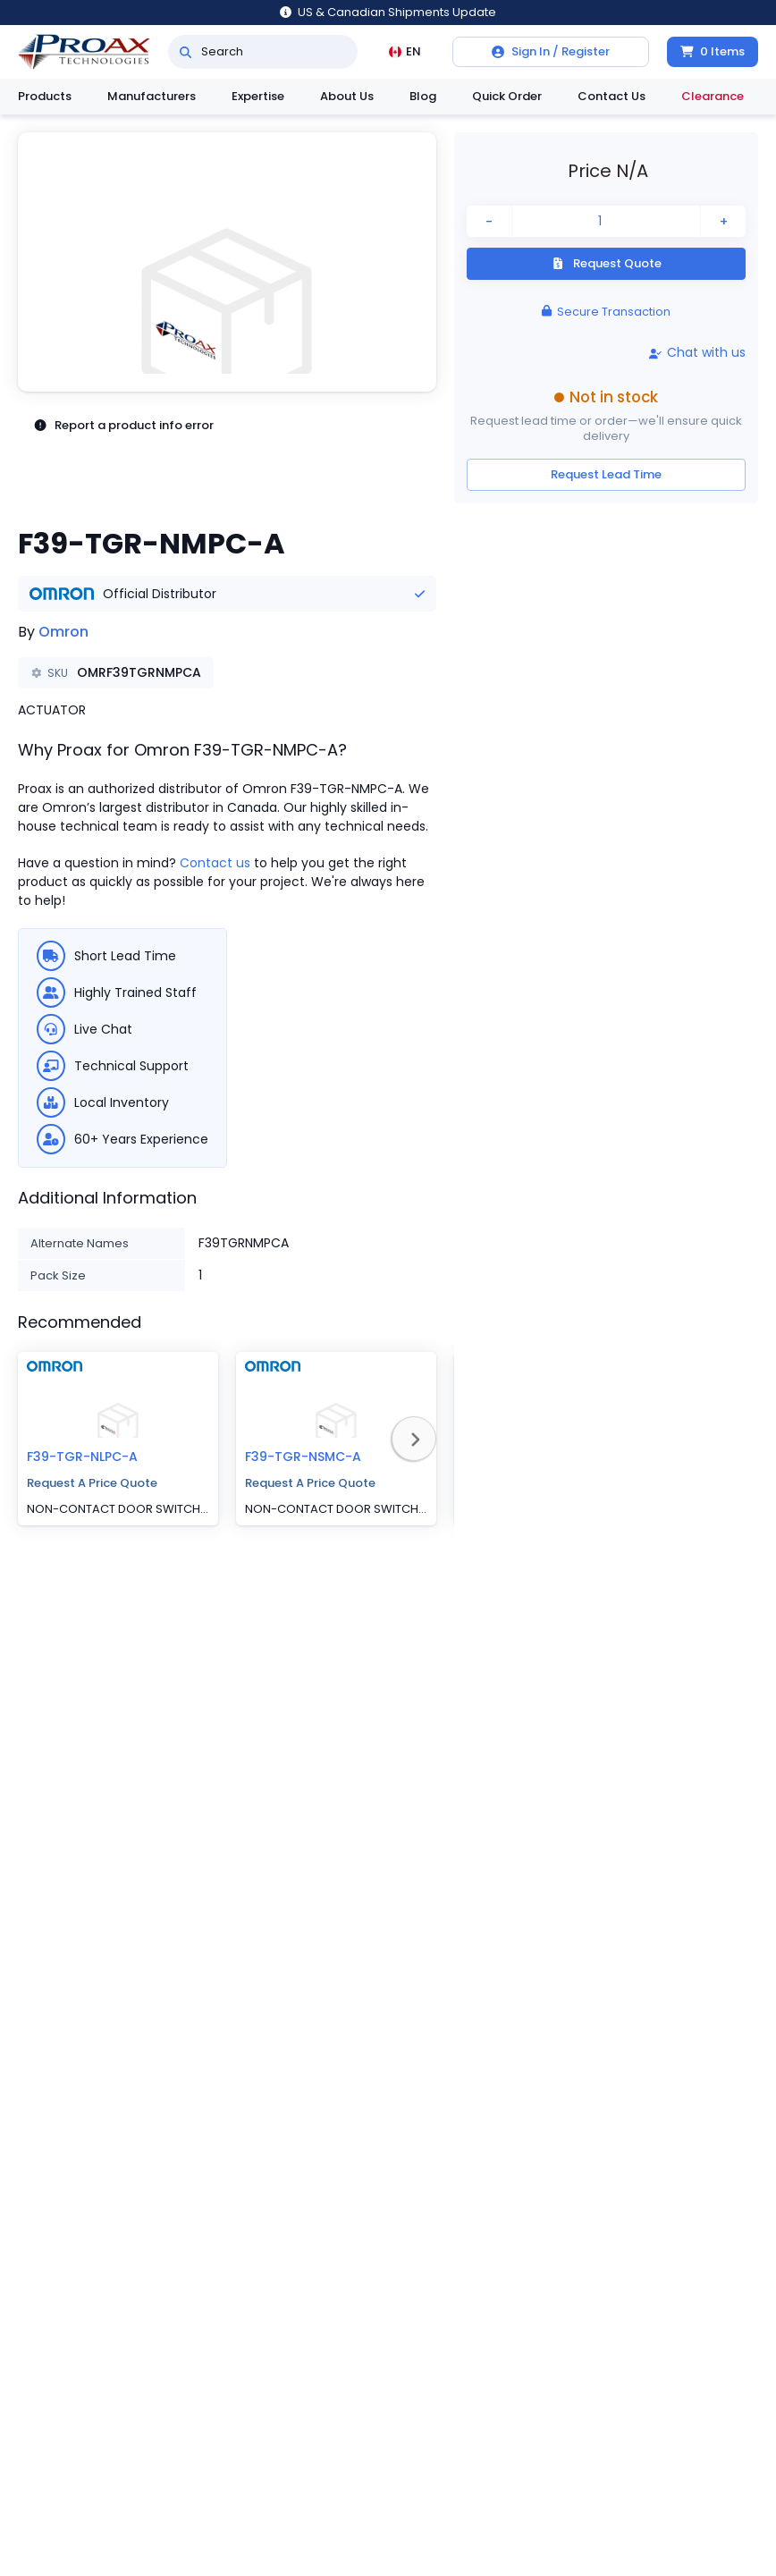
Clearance (712, 96)
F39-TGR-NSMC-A (303, 1456)
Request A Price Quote (92, 1483)
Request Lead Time (606, 474)
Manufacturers (151, 96)
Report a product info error (123, 426)
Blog (422, 96)
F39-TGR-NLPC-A (82, 1456)
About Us (347, 96)
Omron (63, 631)
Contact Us (611, 96)
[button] (227, 262)
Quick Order (507, 96)
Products (45, 96)
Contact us (215, 863)
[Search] (185, 52)
